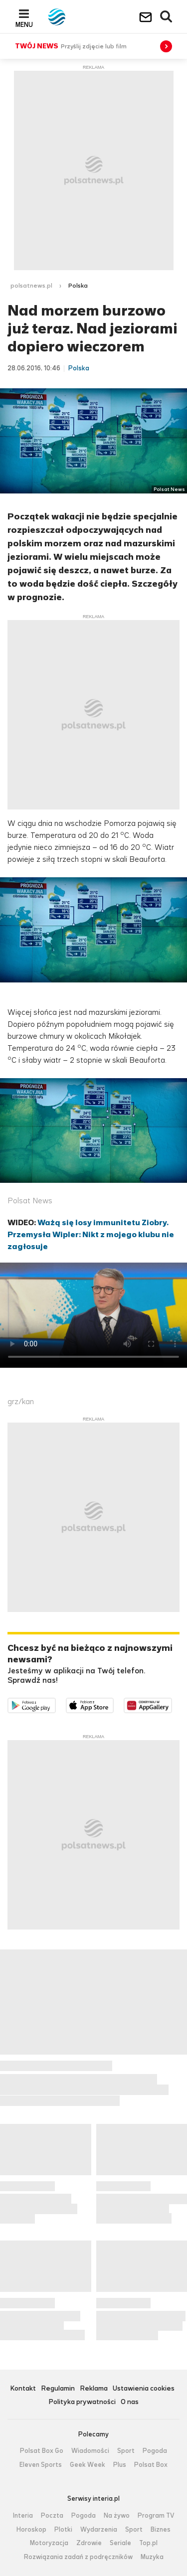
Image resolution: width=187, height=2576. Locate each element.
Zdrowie (89, 2543)
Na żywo (117, 2516)
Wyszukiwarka (166, 16)
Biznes (161, 2530)
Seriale (120, 2543)
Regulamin (58, 2389)
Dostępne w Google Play (55, 1704)
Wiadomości (90, 2451)
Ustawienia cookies (144, 2389)
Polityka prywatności (82, 2402)
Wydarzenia (98, 2530)
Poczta (52, 2516)
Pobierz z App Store (113, 1704)
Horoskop (31, 2530)
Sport (126, 2451)
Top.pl (148, 2543)
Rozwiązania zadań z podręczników (78, 2557)
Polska (78, 286)
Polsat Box (151, 2465)
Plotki (63, 2530)
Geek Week (87, 2465)
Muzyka (152, 2557)
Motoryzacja (49, 2543)
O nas (130, 2402)
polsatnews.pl (31, 286)
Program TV (156, 2516)
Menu (24, 24)
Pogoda (155, 2451)
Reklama (94, 2389)
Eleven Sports (40, 2465)
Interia (23, 2516)
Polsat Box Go (41, 2451)
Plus (119, 2465)
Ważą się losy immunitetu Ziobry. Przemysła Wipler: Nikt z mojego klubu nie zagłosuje (90, 1234)
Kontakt (23, 2389)
